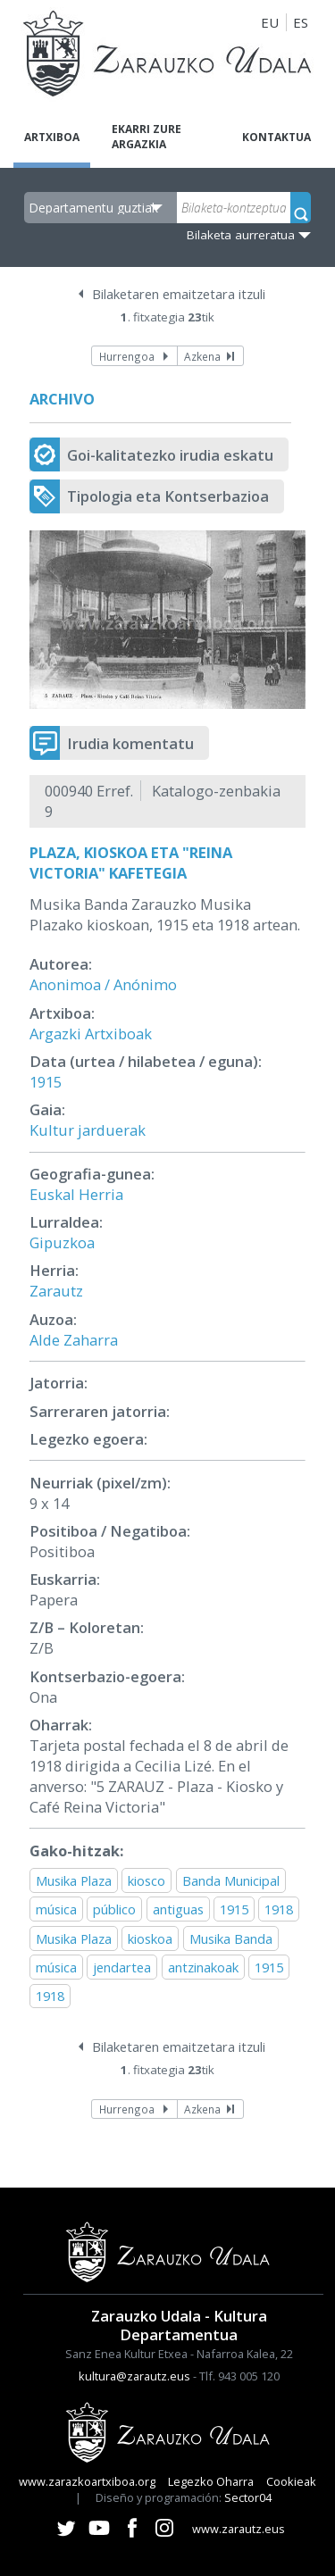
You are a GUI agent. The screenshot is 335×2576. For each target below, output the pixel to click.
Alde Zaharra (73, 1340)
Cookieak (291, 2481)
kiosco (146, 1880)
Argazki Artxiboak (90, 1033)
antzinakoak (203, 1967)
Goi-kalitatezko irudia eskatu (170, 455)
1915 (45, 1081)
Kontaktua (276, 137)
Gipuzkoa (62, 1242)
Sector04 (248, 2497)
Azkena (202, 356)
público (114, 1909)
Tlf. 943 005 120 (239, 2376)
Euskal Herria (76, 1194)
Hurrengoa (127, 356)
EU (270, 22)
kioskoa (150, 1938)
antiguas (178, 1909)
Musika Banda (230, 1938)
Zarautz (56, 1290)
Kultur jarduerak (87, 1130)
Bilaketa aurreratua (241, 235)
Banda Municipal (231, 1880)
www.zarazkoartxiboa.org (87, 2481)
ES (300, 22)
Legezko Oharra (211, 2481)
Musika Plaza (74, 1880)
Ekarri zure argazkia (146, 136)
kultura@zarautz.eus (134, 2376)
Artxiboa (52, 137)
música (56, 1909)
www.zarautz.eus (238, 2529)
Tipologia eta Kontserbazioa (168, 496)
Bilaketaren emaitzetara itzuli (178, 294)
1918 (278, 1909)
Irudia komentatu (130, 743)
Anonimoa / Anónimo (103, 984)
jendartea (122, 1967)
